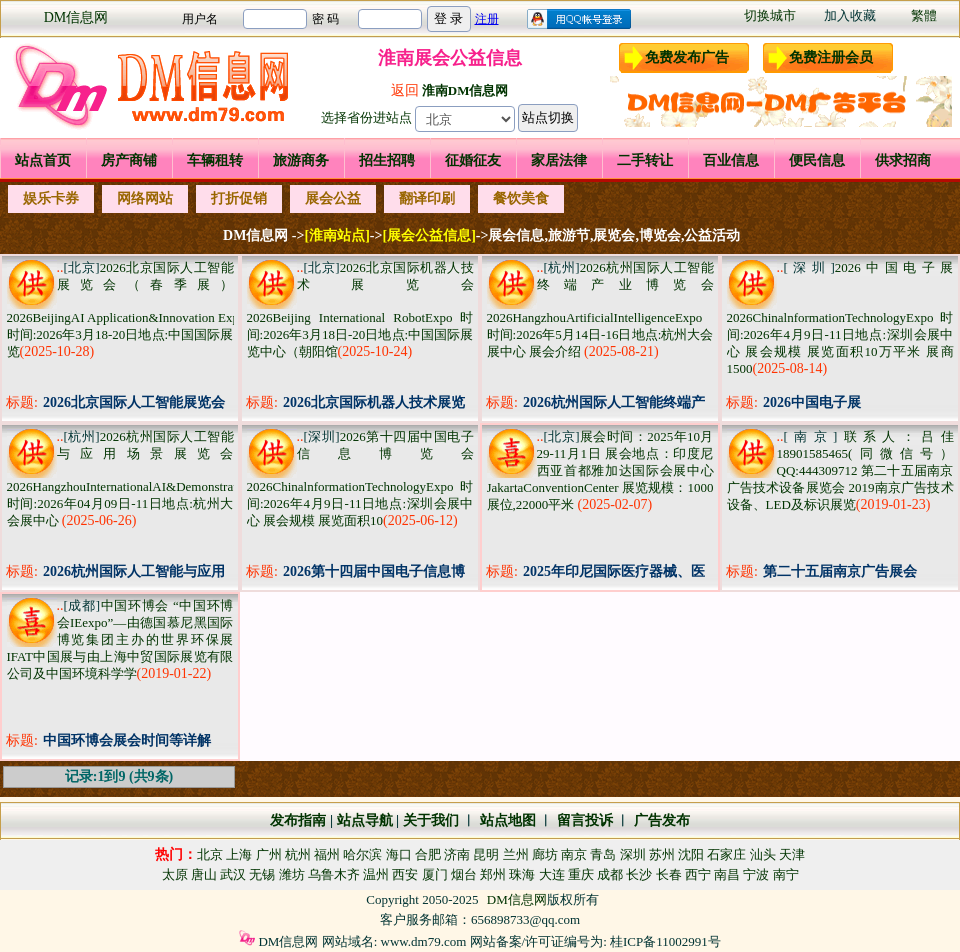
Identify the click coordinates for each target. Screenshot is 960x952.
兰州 (516, 854)
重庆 (581, 874)
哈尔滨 (362, 854)
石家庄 (726, 854)
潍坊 (292, 874)
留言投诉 (585, 820)
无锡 (262, 874)
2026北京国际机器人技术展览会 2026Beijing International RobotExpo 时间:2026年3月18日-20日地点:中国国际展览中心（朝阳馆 (360, 309)
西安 (405, 874)
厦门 (435, 874)
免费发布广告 (687, 57)
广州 (269, 854)
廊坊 (545, 854)
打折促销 (239, 198)
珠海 (522, 874)
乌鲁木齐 (334, 874)
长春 (669, 874)
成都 (610, 874)
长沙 (639, 874)
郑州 (493, 874)
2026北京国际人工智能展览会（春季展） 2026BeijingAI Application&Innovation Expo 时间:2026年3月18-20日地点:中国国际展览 (126, 309)
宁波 (756, 874)
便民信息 (817, 160)
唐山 (204, 874)
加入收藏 (850, 15)
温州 (376, 874)
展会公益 (333, 198)
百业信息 (731, 160)
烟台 (464, 874)
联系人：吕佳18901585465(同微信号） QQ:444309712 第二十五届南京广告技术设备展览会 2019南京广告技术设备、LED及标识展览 (840, 470)
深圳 (633, 854)
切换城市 (770, 15)
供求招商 (903, 160)
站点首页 (43, 160)
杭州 (298, 854)
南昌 (727, 874)
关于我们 (431, 820)
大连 (552, 874)
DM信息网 (76, 17)
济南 (457, 854)
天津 (792, 854)
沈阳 (691, 854)
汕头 (763, 854)
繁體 (924, 15)
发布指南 (298, 820)
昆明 (486, 854)
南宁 (786, 874)
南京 (574, 854)
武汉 (233, 874)
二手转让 (645, 160)
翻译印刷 (427, 198)
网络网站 (145, 198)
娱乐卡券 (51, 198)
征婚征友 (473, 160)
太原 (175, 874)
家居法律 (559, 160)
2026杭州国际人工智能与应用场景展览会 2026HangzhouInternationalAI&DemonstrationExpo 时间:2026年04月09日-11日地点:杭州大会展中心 (144, 478)
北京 (210, 854)
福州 (327, 854)
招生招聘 (387, 160)
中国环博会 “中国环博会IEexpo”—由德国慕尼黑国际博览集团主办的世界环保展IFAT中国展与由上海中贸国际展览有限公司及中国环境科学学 (120, 639)
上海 (239, 854)
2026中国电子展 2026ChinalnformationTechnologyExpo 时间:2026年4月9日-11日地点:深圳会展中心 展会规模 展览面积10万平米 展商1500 (840, 318)
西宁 (698, 874)
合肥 (428, 854)
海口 (399, 854)
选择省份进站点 (366, 117)
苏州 (662, 854)
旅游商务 (301, 160)
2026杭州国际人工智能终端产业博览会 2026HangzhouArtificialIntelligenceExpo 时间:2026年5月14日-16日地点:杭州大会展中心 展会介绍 (600, 309)
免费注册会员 (831, 57)
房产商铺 (129, 160)
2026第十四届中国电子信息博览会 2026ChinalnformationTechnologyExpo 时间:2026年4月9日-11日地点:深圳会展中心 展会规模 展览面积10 (360, 478)
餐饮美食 (521, 198)
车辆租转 (215, 160)
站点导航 (365, 820)
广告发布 (662, 820)
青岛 (603, 854)
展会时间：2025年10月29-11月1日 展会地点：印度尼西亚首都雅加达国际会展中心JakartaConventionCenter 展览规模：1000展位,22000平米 (600, 470)
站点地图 (506, 820)
